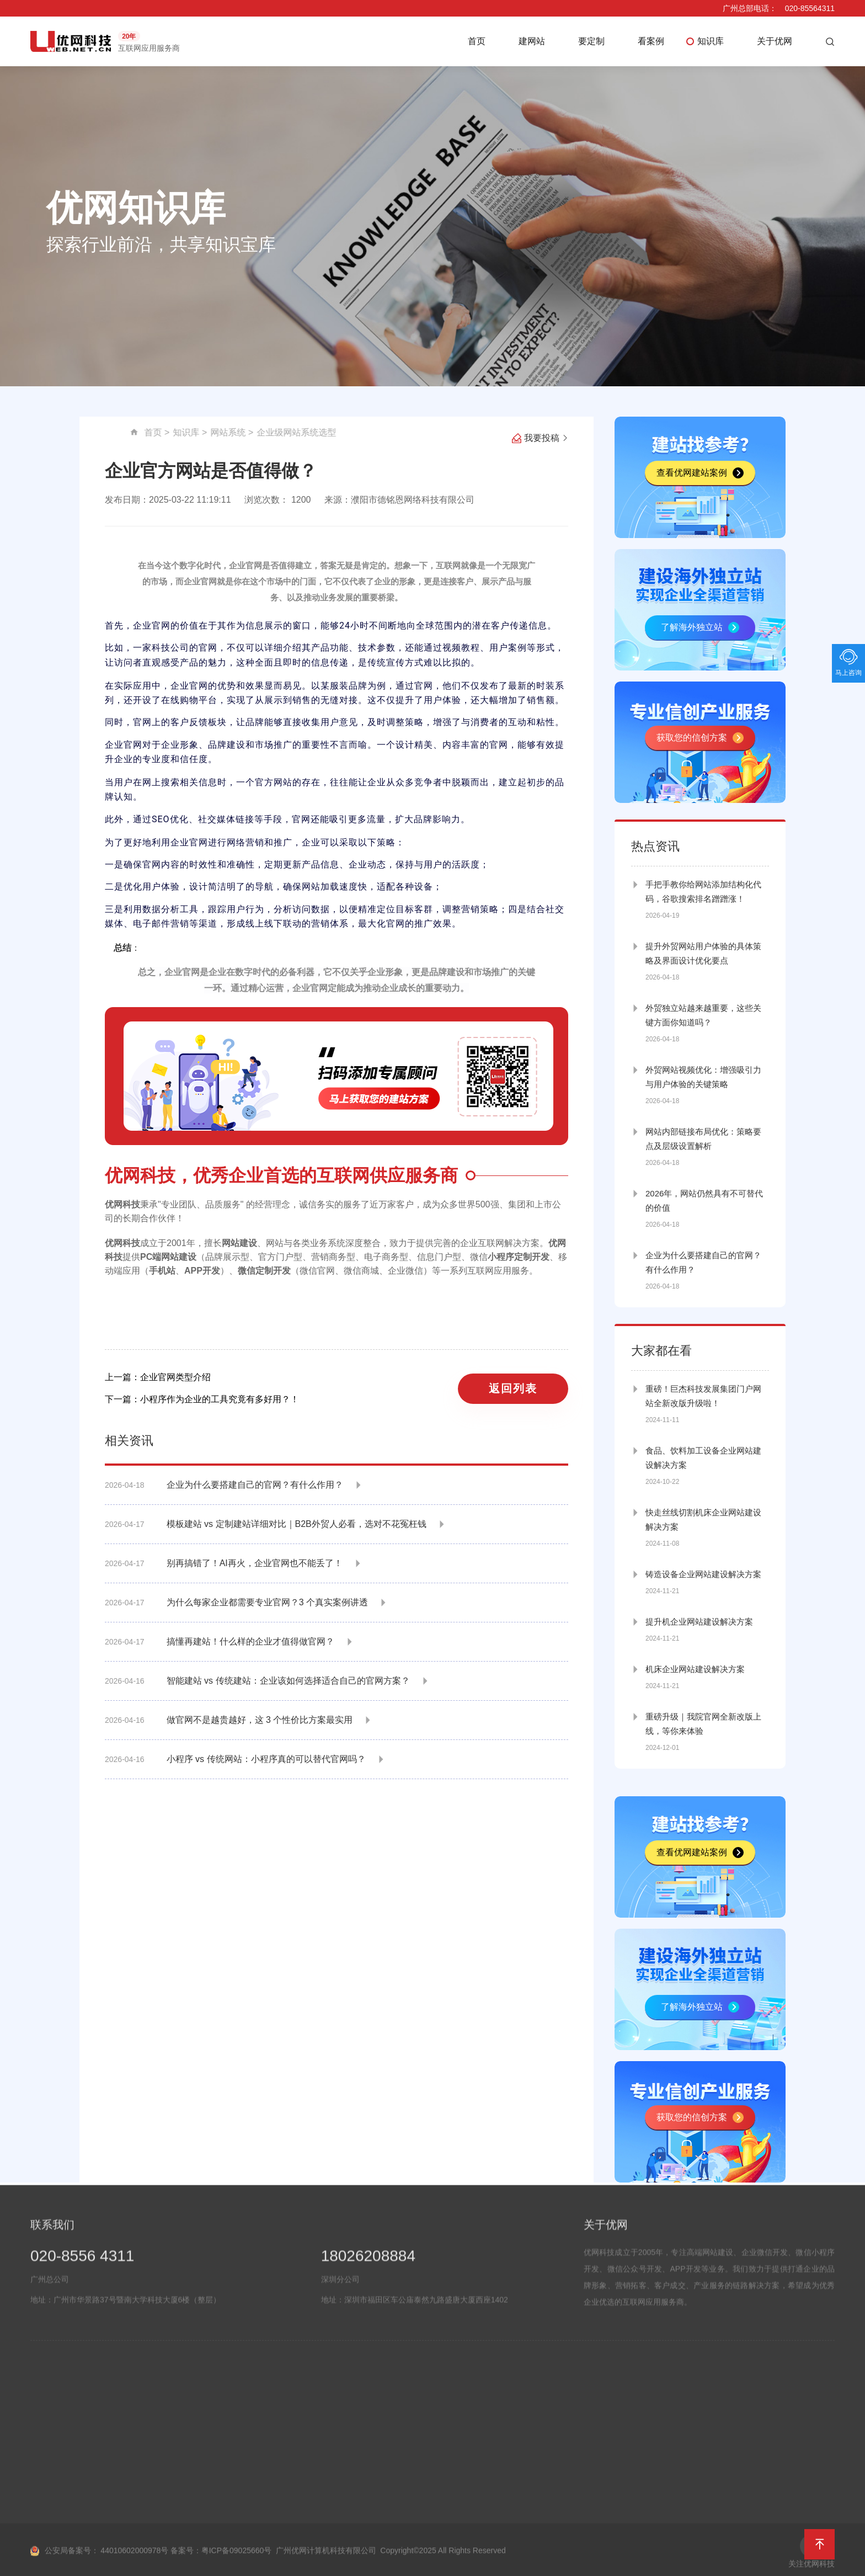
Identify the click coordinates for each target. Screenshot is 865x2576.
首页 (476, 41)
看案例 (651, 41)
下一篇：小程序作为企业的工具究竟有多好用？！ (202, 1399)
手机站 (162, 1270)
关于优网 (774, 41)
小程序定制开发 (518, 1257)
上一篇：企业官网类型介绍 (158, 1377)
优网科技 (122, 1204)
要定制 (591, 41)
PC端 (150, 1257)
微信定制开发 (264, 1270)
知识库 (710, 41)
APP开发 (202, 1270)
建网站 (532, 41)
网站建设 (239, 1243)
